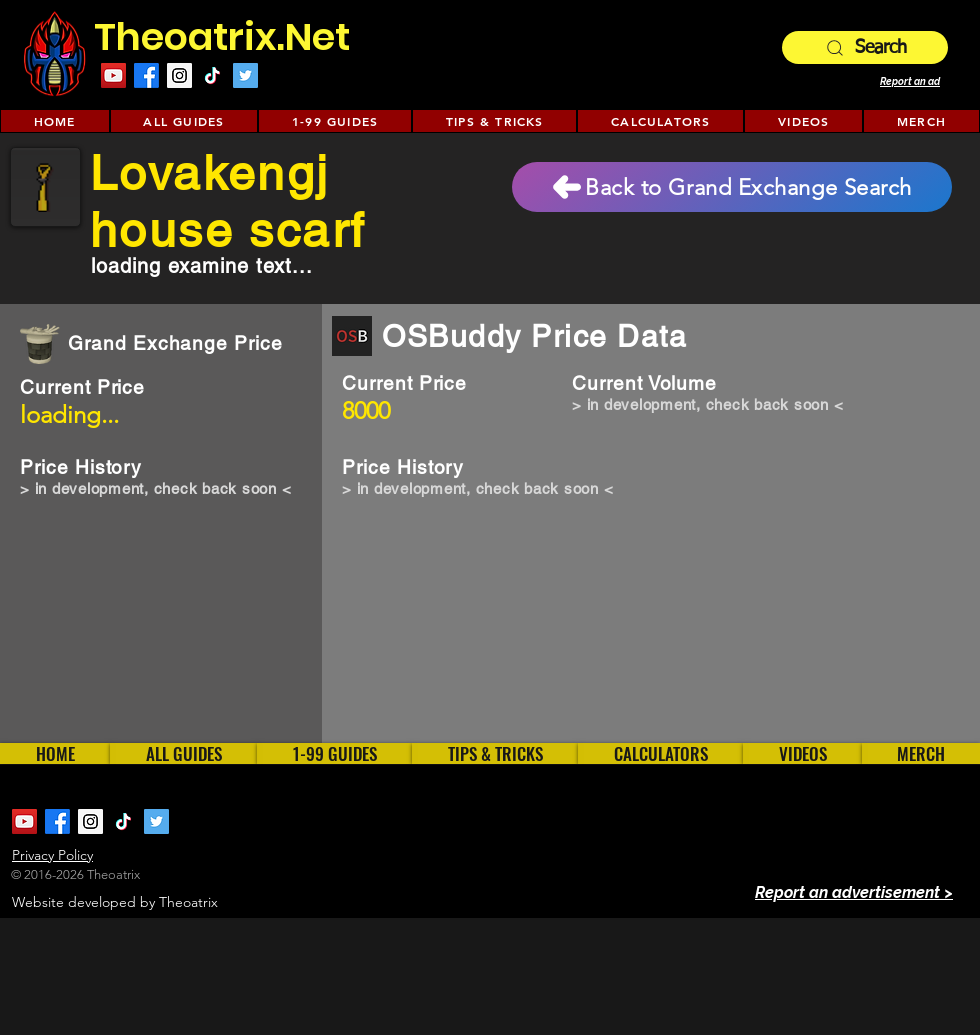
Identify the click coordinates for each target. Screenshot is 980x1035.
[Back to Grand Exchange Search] (732, 187)
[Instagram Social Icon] (179, 75)
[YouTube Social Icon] (113, 75)
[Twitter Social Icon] (245, 75)
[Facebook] (146, 75)
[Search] (865, 47)
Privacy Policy (52, 855)
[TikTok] (212, 75)
